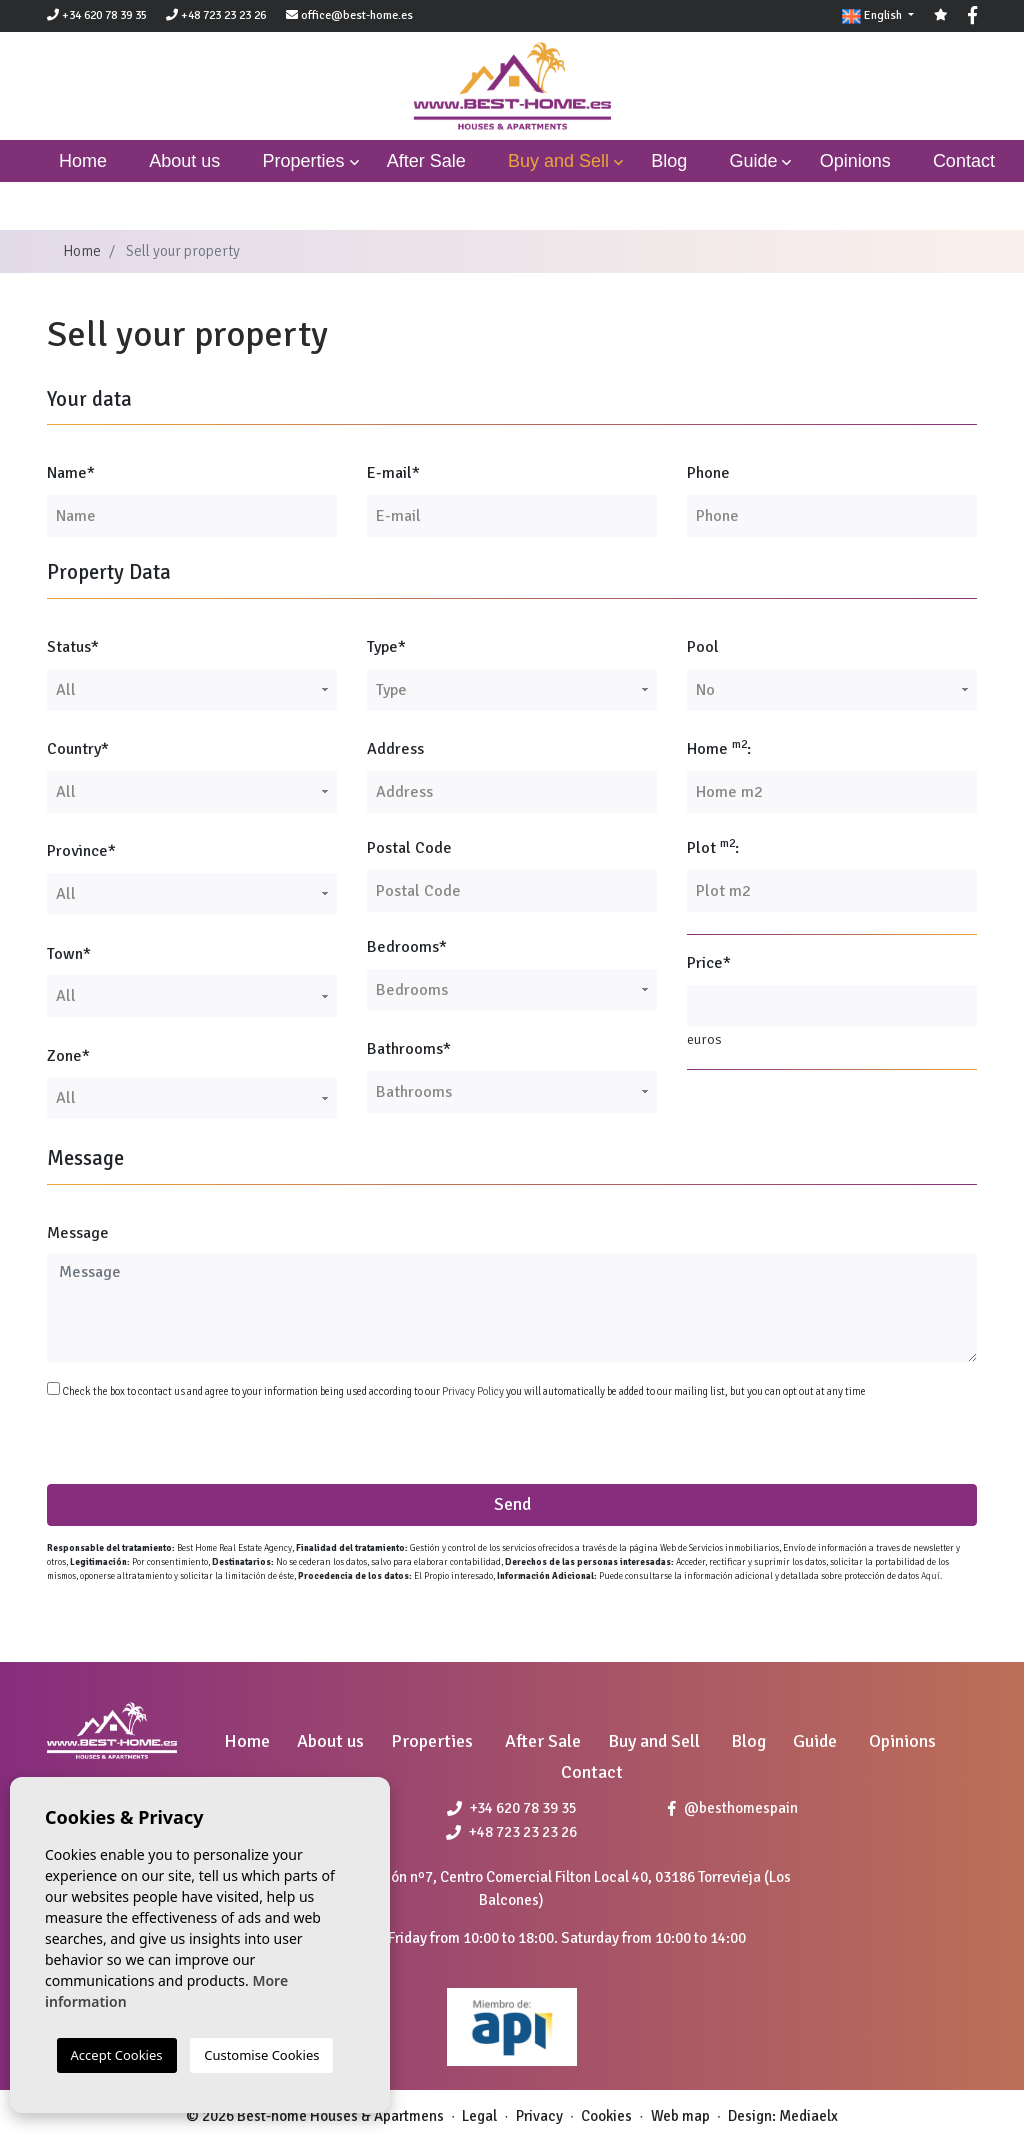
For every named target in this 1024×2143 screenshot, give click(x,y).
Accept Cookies (117, 2055)
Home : (719, 748)
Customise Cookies (261, 2055)
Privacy (539, 2116)
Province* (81, 851)
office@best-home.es (357, 15)
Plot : (713, 847)
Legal (479, 2116)
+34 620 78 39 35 (97, 15)
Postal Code (409, 848)
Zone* (68, 1056)
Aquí (930, 1576)
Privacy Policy (474, 1391)
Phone (708, 473)
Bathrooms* (409, 1049)
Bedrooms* (407, 947)
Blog (669, 161)
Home (82, 251)
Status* (73, 647)
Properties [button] (303, 161)
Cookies (606, 2116)
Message (78, 1233)
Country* (78, 749)
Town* (69, 954)
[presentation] (153, 1441)
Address (395, 749)
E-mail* (393, 473)
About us (184, 161)
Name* (71, 473)
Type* (386, 647)
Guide (753, 161)
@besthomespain (733, 1808)
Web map (680, 2116)
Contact (964, 161)
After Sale (426, 161)
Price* (709, 963)
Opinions (855, 161)
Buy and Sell (558, 161)
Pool (703, 647)
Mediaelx (808, 2116)
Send (512, 1504)
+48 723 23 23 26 (216, 15)
